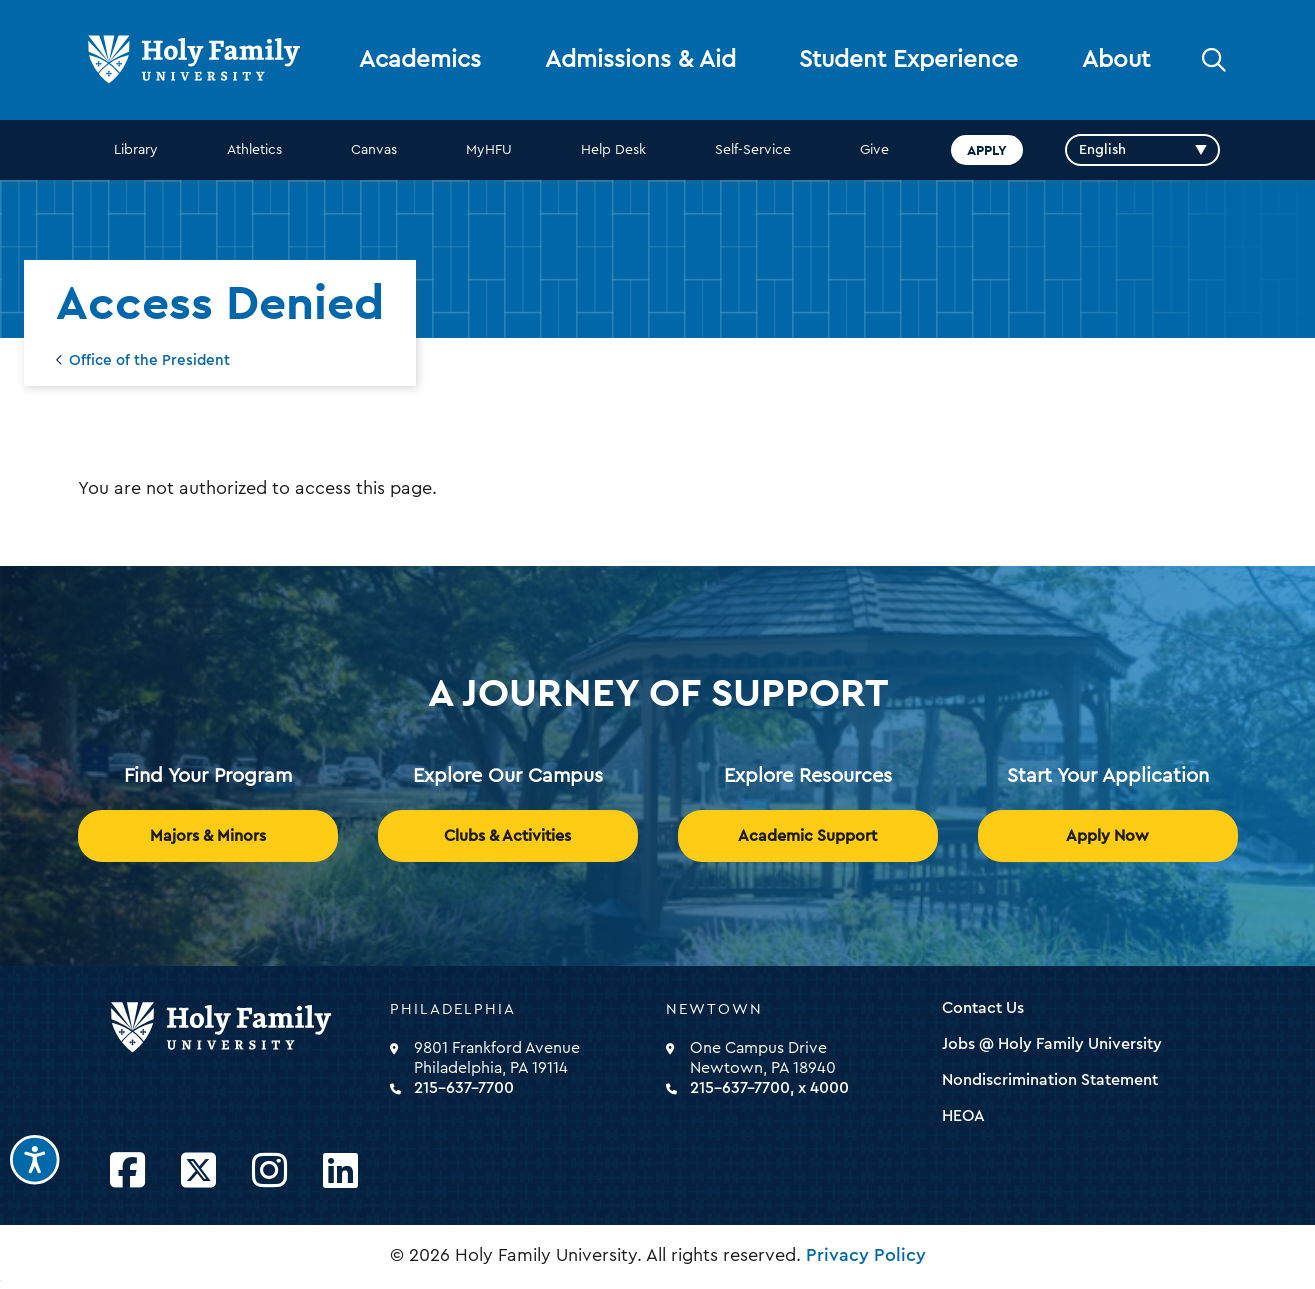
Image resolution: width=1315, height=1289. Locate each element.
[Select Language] (1142, 150)
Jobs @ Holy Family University (1052, 1044)
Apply (987, 150)
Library (136, 150)
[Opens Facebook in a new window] (127, 1171)
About (1116, 60)
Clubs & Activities (507, 836)
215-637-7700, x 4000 (769, 1088)
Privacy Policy (866, 1255)
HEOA (963, 1116)
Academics (420, 60)
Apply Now (1107, 836)
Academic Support (807, 836)
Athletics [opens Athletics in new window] (254, 150)
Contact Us (983, 1008)
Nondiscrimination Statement (1050, 1080)
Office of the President (149, 360)
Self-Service (753, 150)
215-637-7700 (464, 1088)
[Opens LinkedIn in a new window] (340, 1171)
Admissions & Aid (640, 60)
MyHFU (489, 150)
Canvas (374, 150)
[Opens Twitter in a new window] (198, 1171)
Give (874, 150)
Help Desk (613, 150)
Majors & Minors (208, 836)
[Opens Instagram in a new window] (269, 1171)
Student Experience (908, 60)
